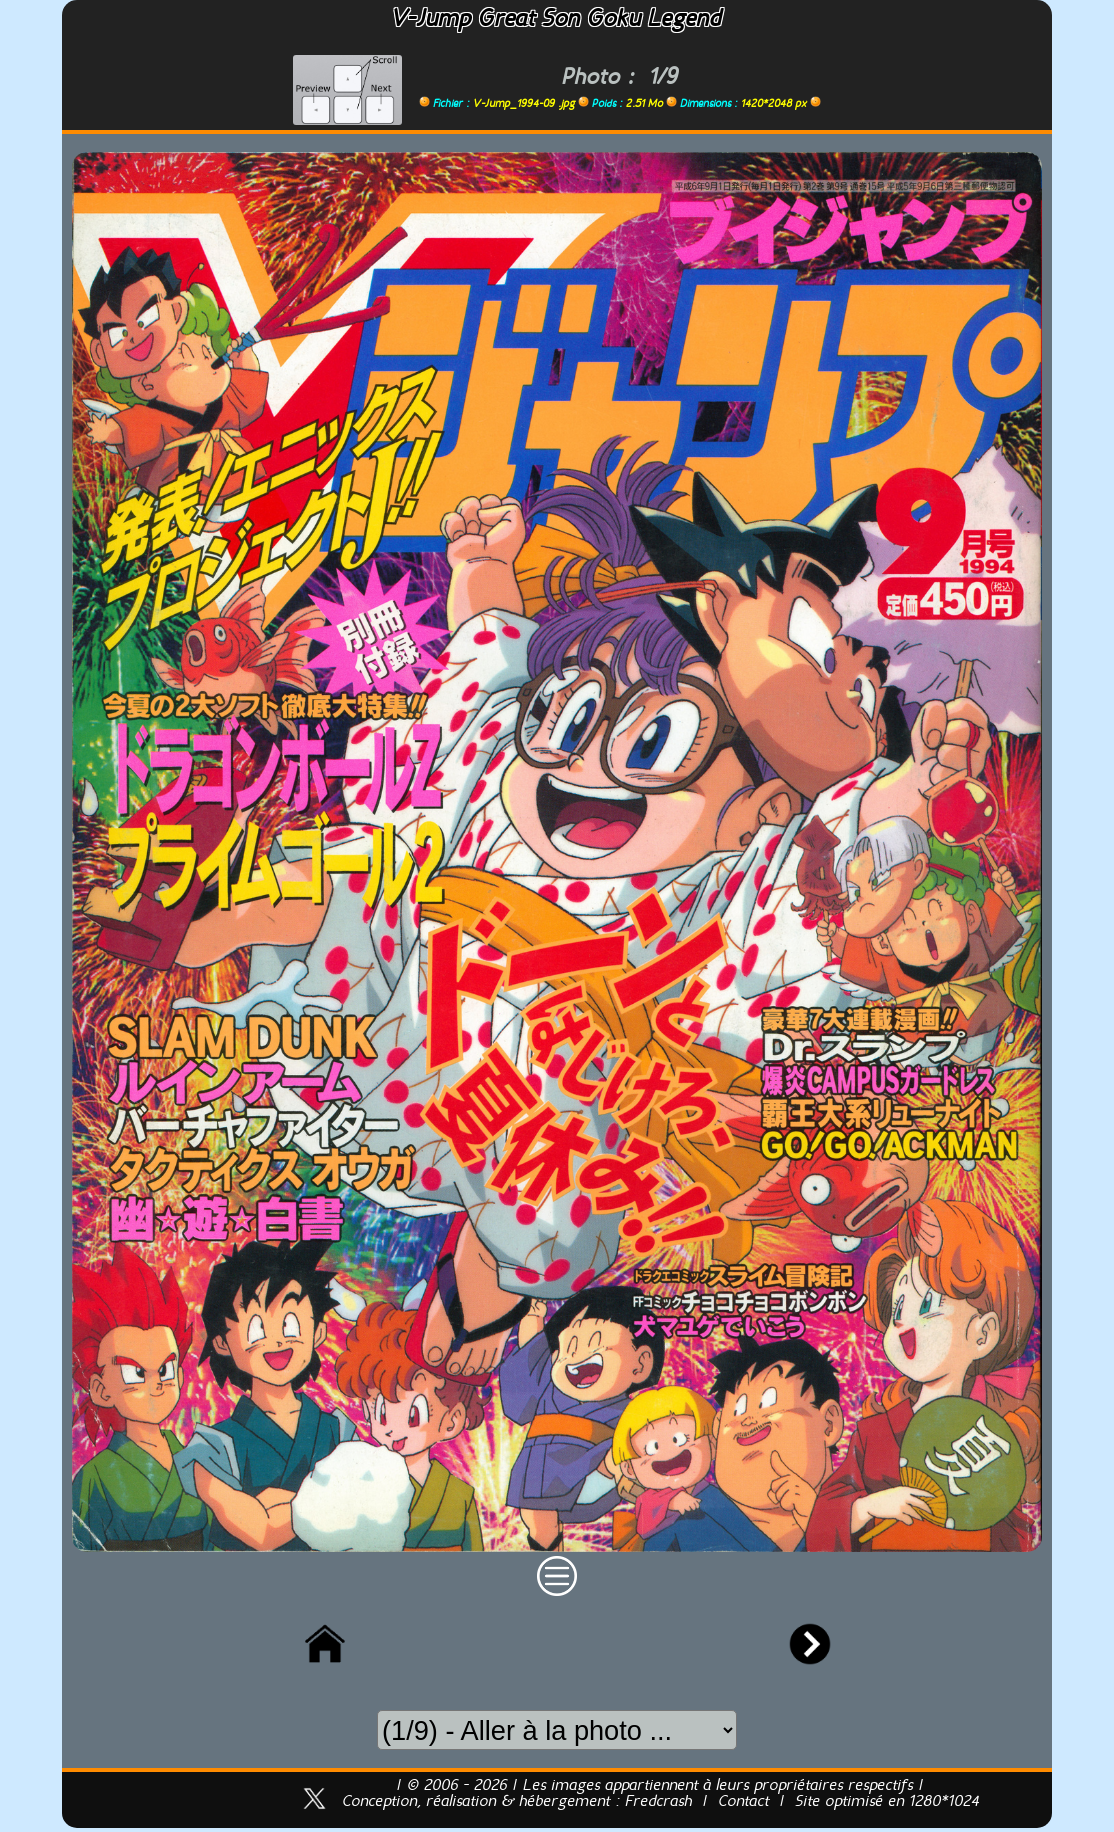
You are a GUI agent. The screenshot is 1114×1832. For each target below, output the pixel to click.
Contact (743, 1802)
